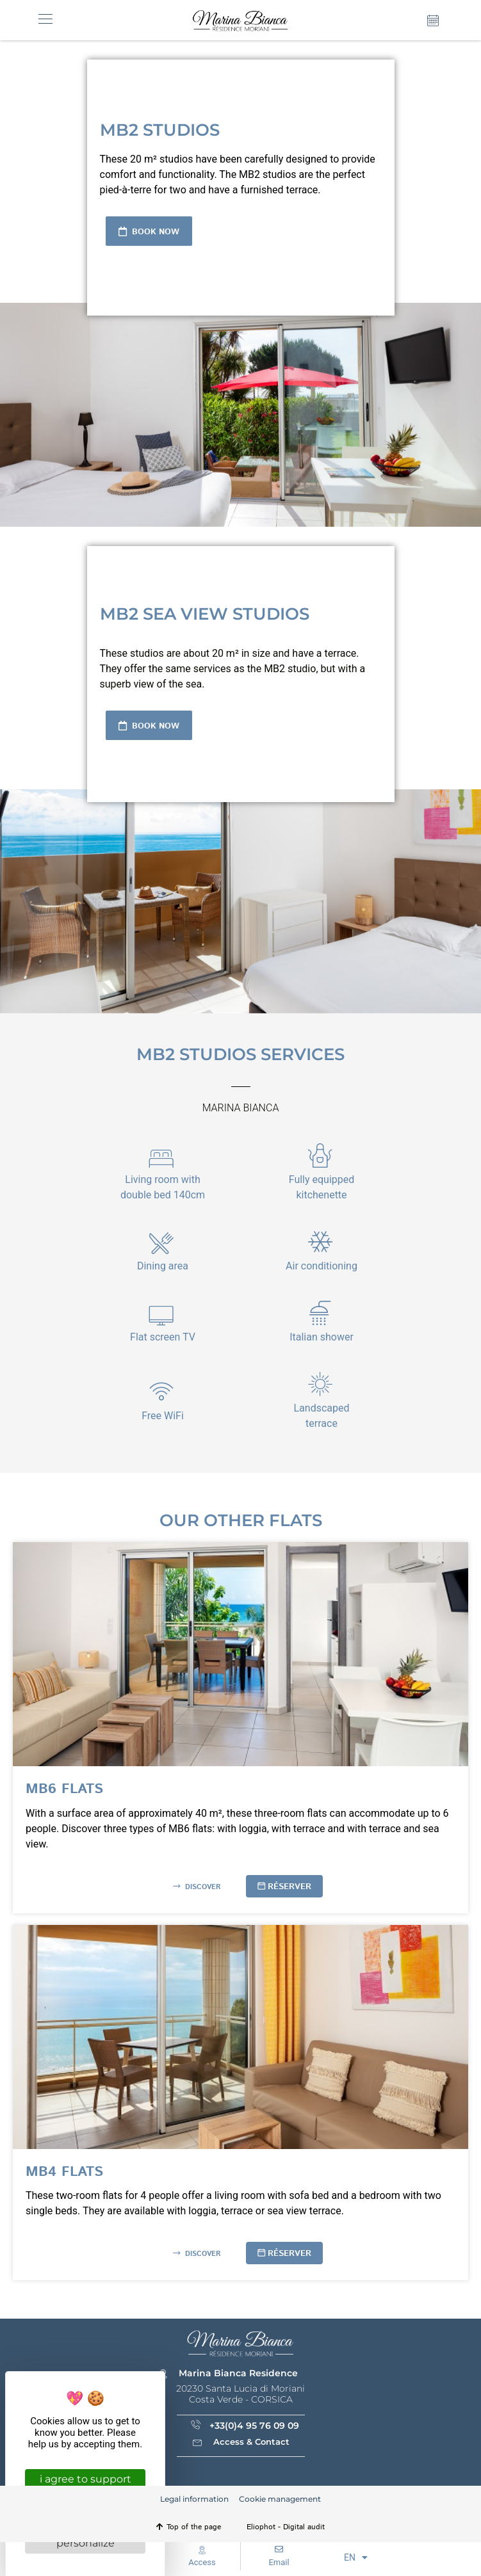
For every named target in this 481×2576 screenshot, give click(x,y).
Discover (202, 1887)
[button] (45, 20)
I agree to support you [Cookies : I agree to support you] (85, 2484)
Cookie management (280, 2499)
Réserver (289, 1887)
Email (278, 2562)
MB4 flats (64, 2172)
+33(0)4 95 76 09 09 (254, 2425)
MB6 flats (64, 1789)
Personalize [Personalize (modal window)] (85, 2543)
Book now (154, 232)
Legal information (194, 2499)
